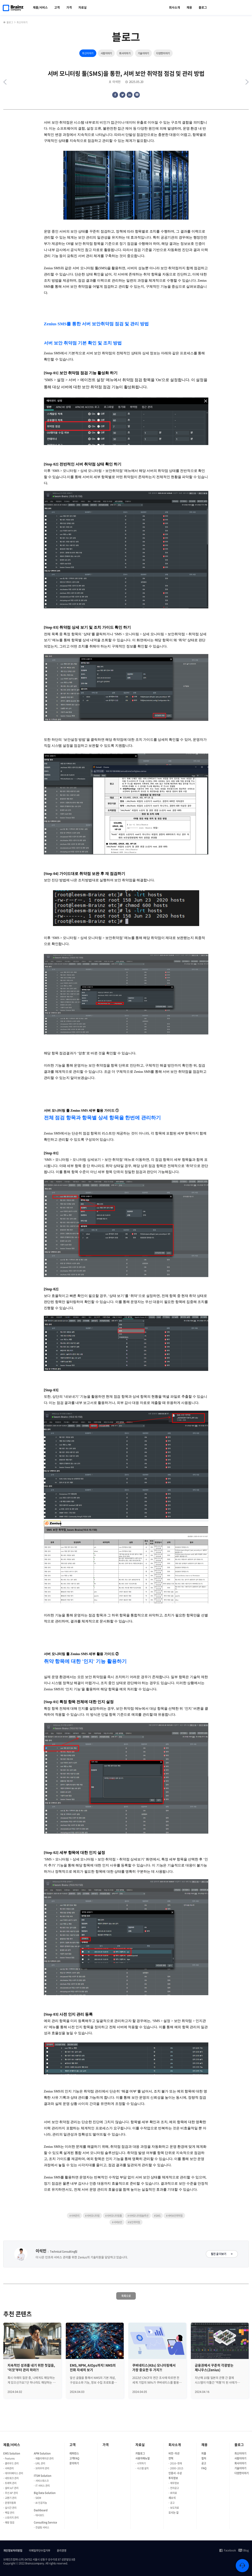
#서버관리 (74, 2215)
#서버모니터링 (92, 2215)
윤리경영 (61, 2550)
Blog (243, 2550)
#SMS (157, 2215)
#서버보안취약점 (174, 2215)
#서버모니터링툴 (113, 2215)
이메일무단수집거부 (39, 2550)
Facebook (227, 2550)
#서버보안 (117, 2222)
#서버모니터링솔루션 (138, 2215)
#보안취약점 (134, 2222)
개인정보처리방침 (12, 2550)
